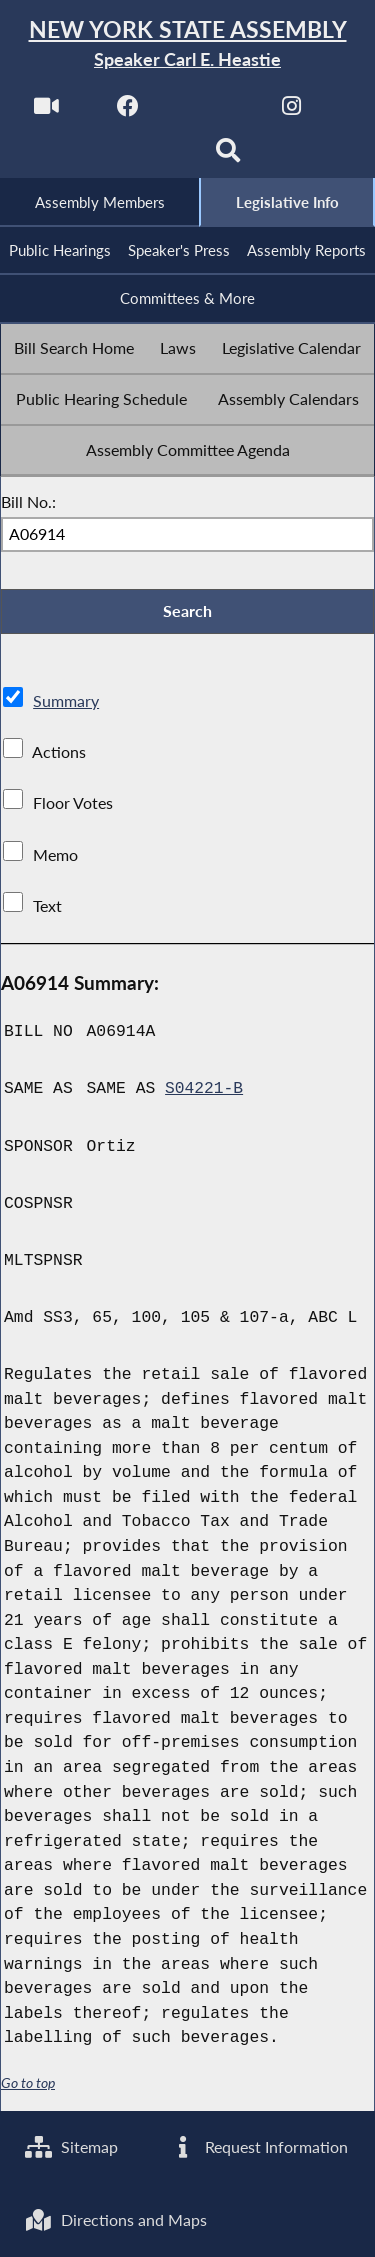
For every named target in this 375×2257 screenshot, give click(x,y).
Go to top (28, 2086)
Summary (66, 703)
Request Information (258, 2145)
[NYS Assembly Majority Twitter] (210, 111)
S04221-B (204, 1092)
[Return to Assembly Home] (187, 44)
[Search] (228, 156)
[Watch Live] (46, 111)
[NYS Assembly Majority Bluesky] (146, 156)
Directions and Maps (116, 2219)
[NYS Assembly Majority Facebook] (128, 111)
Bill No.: (28, 502)
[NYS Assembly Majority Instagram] (291, 111)
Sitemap (71, 2145)
